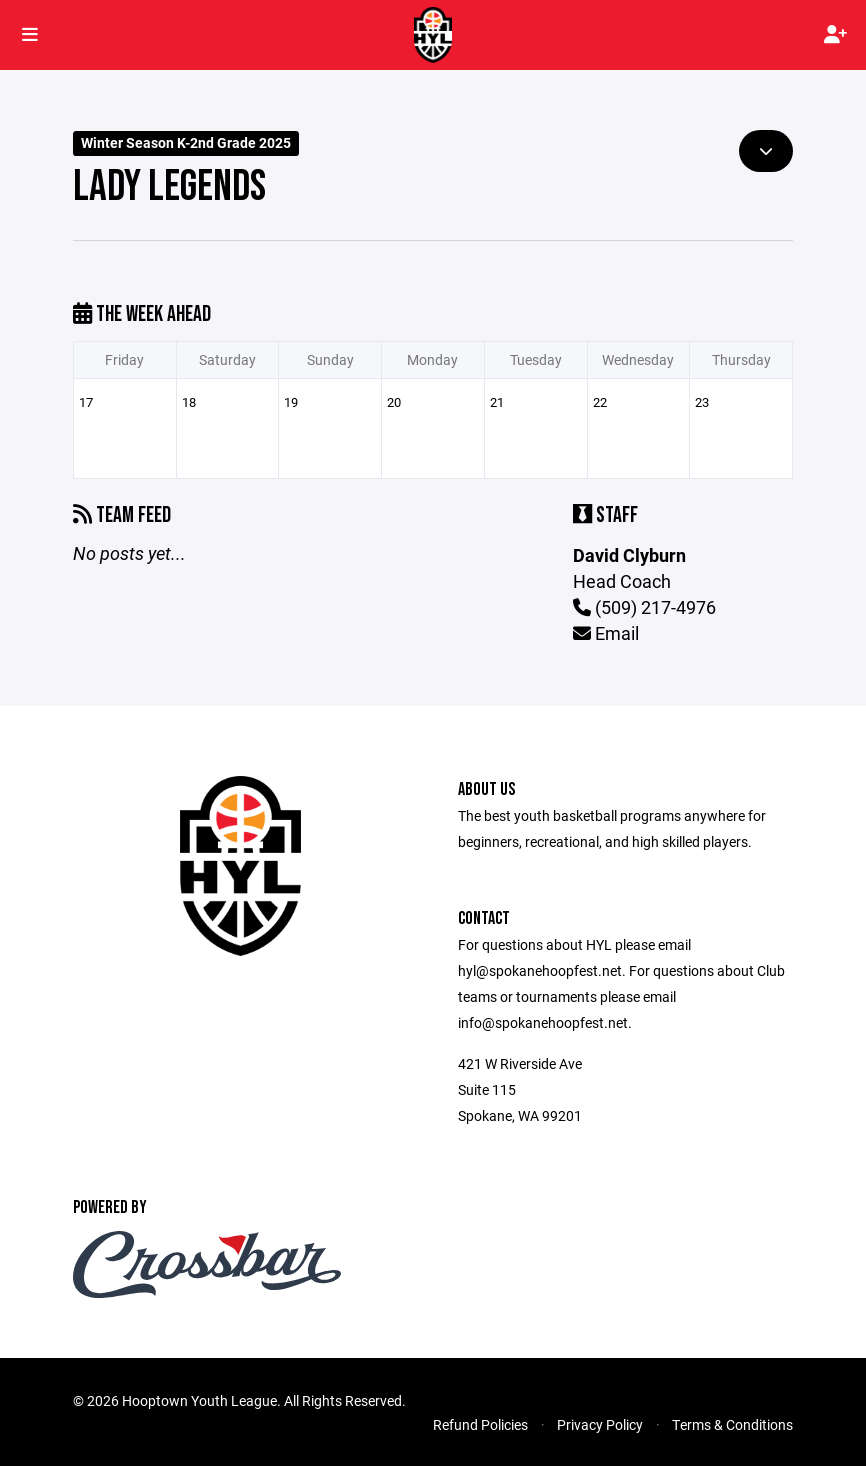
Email (606, 633)
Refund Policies (480, 1424)
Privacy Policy (600, 1424)
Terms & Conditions (732, 1424)
